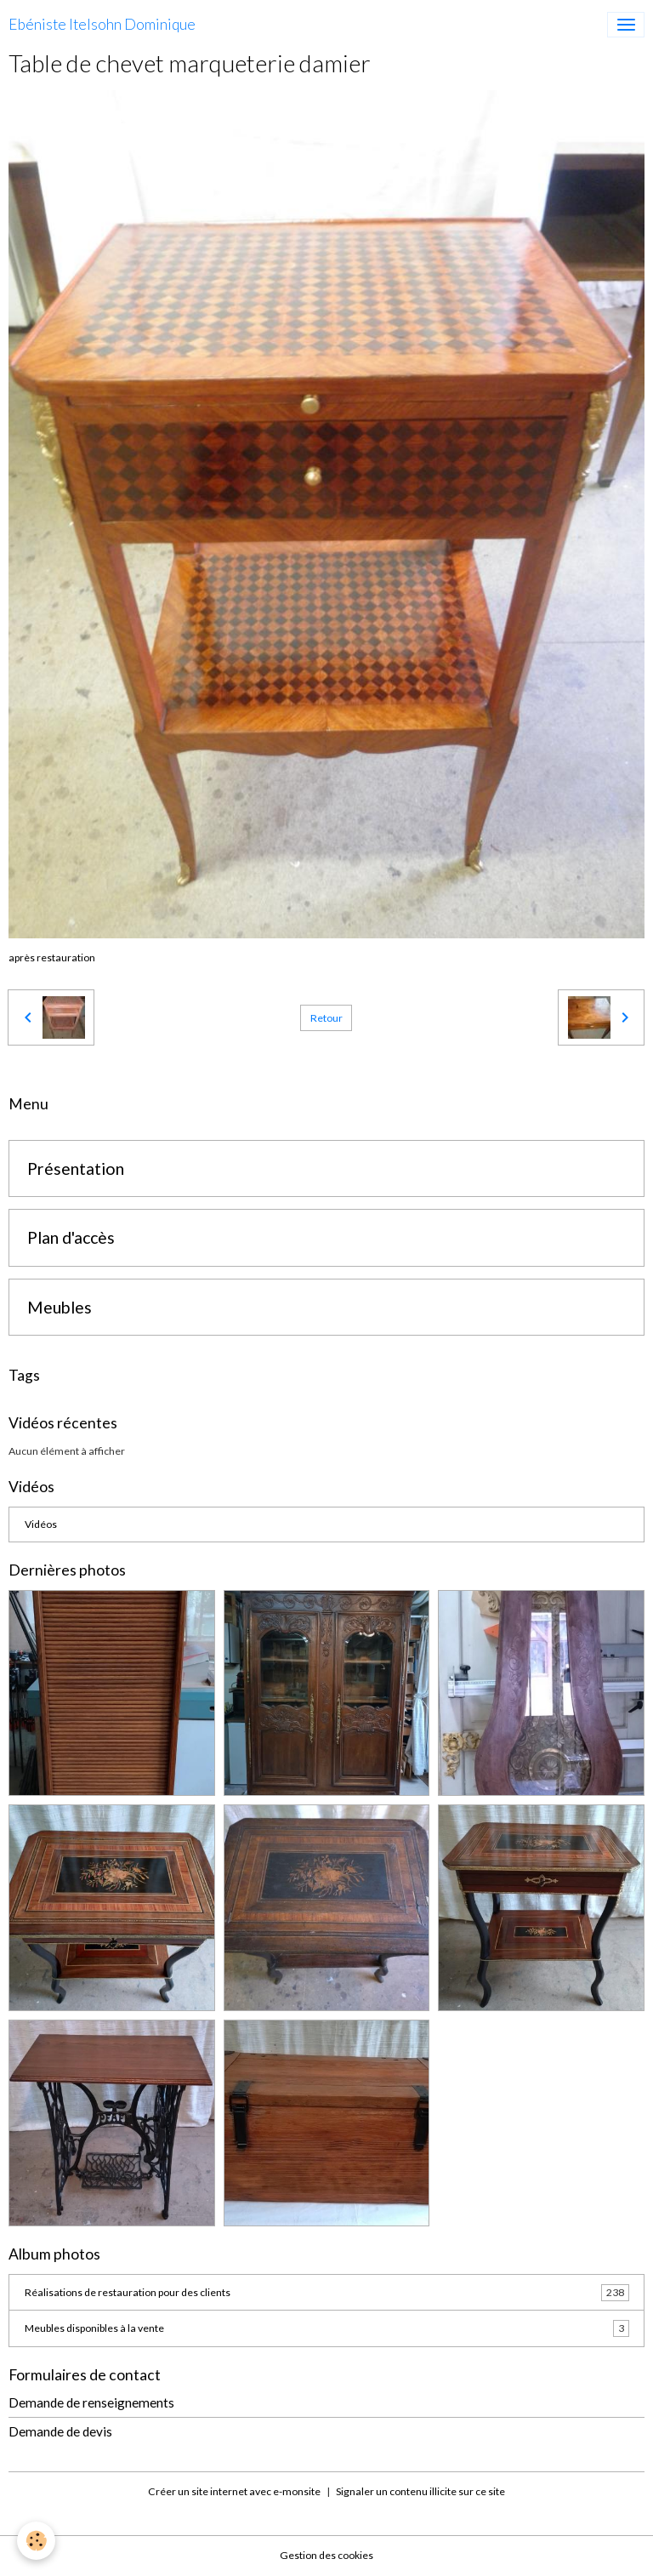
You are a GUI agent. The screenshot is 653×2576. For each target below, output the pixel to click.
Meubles (59, 1307)
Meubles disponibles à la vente (327, 2328)
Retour (326, 1018)
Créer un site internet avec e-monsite (234, 2491)
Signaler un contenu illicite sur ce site (420, 2491)
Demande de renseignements (91, 2402)
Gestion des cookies (326, 2555)
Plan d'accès (71, 1237)
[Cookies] (36, 2541)
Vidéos (41, 1524)
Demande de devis (60, 2431)
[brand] (102, 25)
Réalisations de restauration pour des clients (327, 2292)
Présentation (75, 1168)
